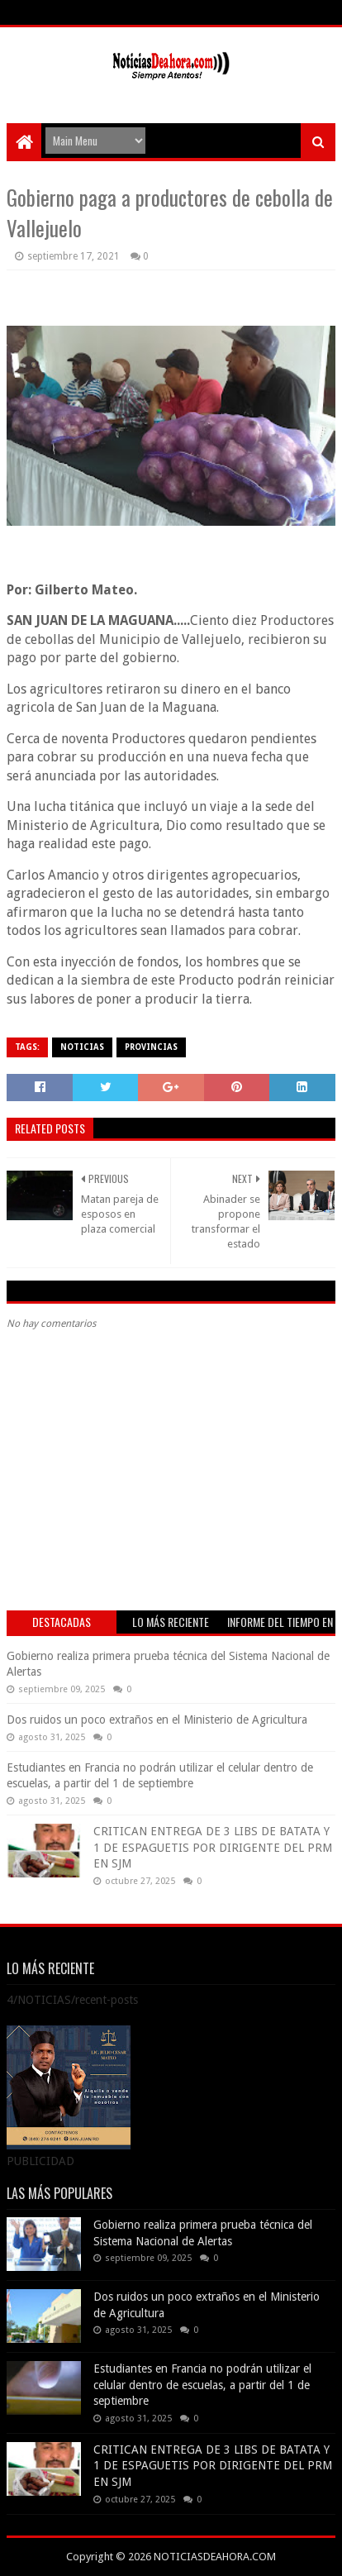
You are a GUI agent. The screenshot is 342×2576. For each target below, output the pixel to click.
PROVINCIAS (151, 1047)
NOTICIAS (82, 1047)
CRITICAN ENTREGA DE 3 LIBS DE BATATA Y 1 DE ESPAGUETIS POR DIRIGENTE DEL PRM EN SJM (212, 1847)
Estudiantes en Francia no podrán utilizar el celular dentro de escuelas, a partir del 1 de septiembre (202, 2384)
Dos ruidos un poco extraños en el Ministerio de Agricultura (157, 1719)
